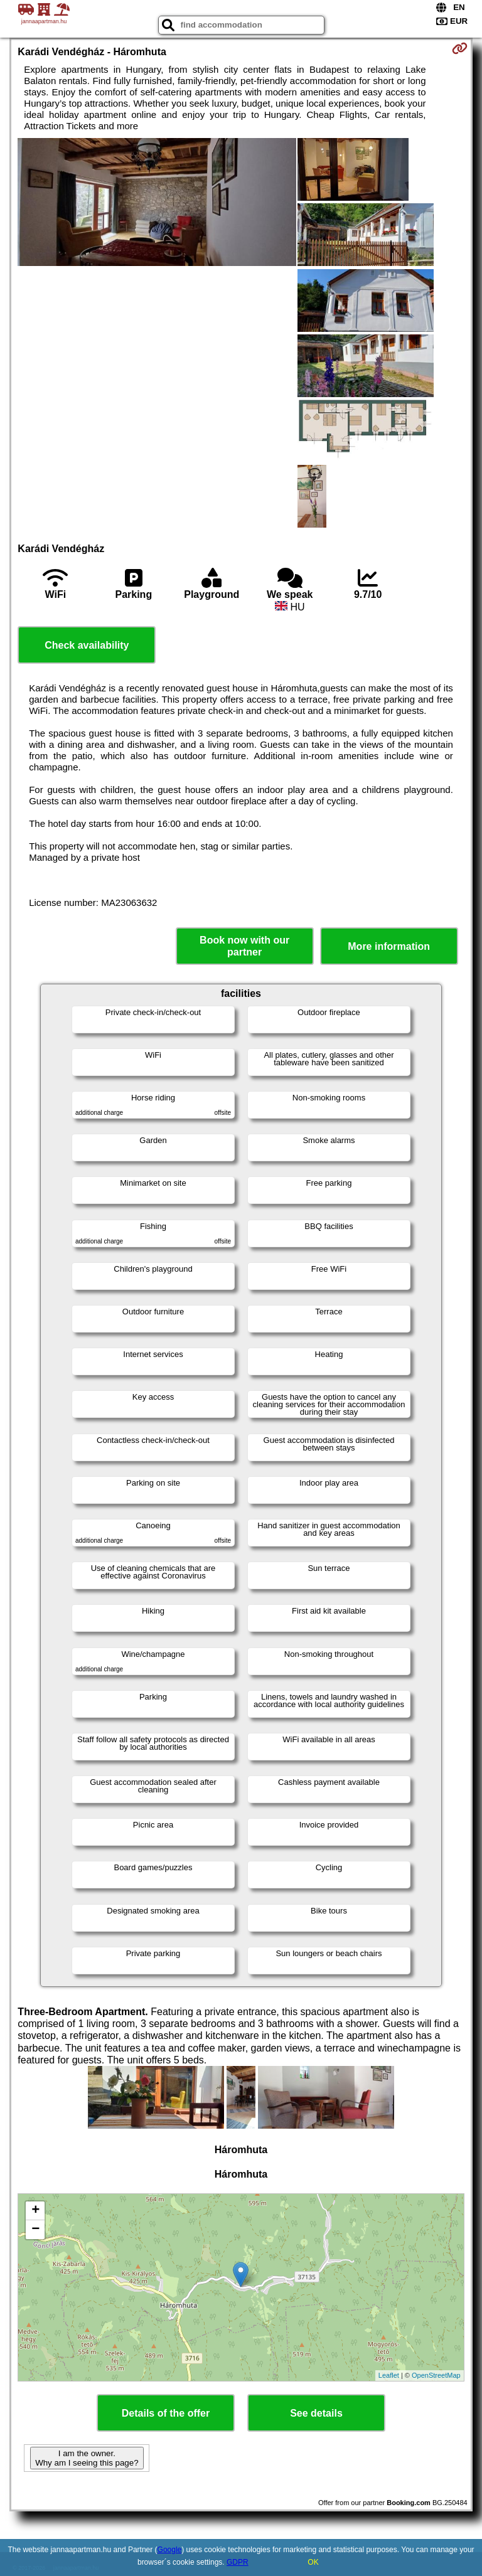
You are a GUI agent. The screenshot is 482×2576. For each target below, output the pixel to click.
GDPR (238, 2562)
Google (170, 2549)
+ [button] (35, 2210)
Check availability (87, 645)
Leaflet (388, 2375)
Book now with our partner (244, 946)
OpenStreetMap (436, 2375)
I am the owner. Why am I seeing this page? (86, 2458)
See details (316, 2413)
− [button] (35, 2229)
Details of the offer (166, 2413)
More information (389, 946)
